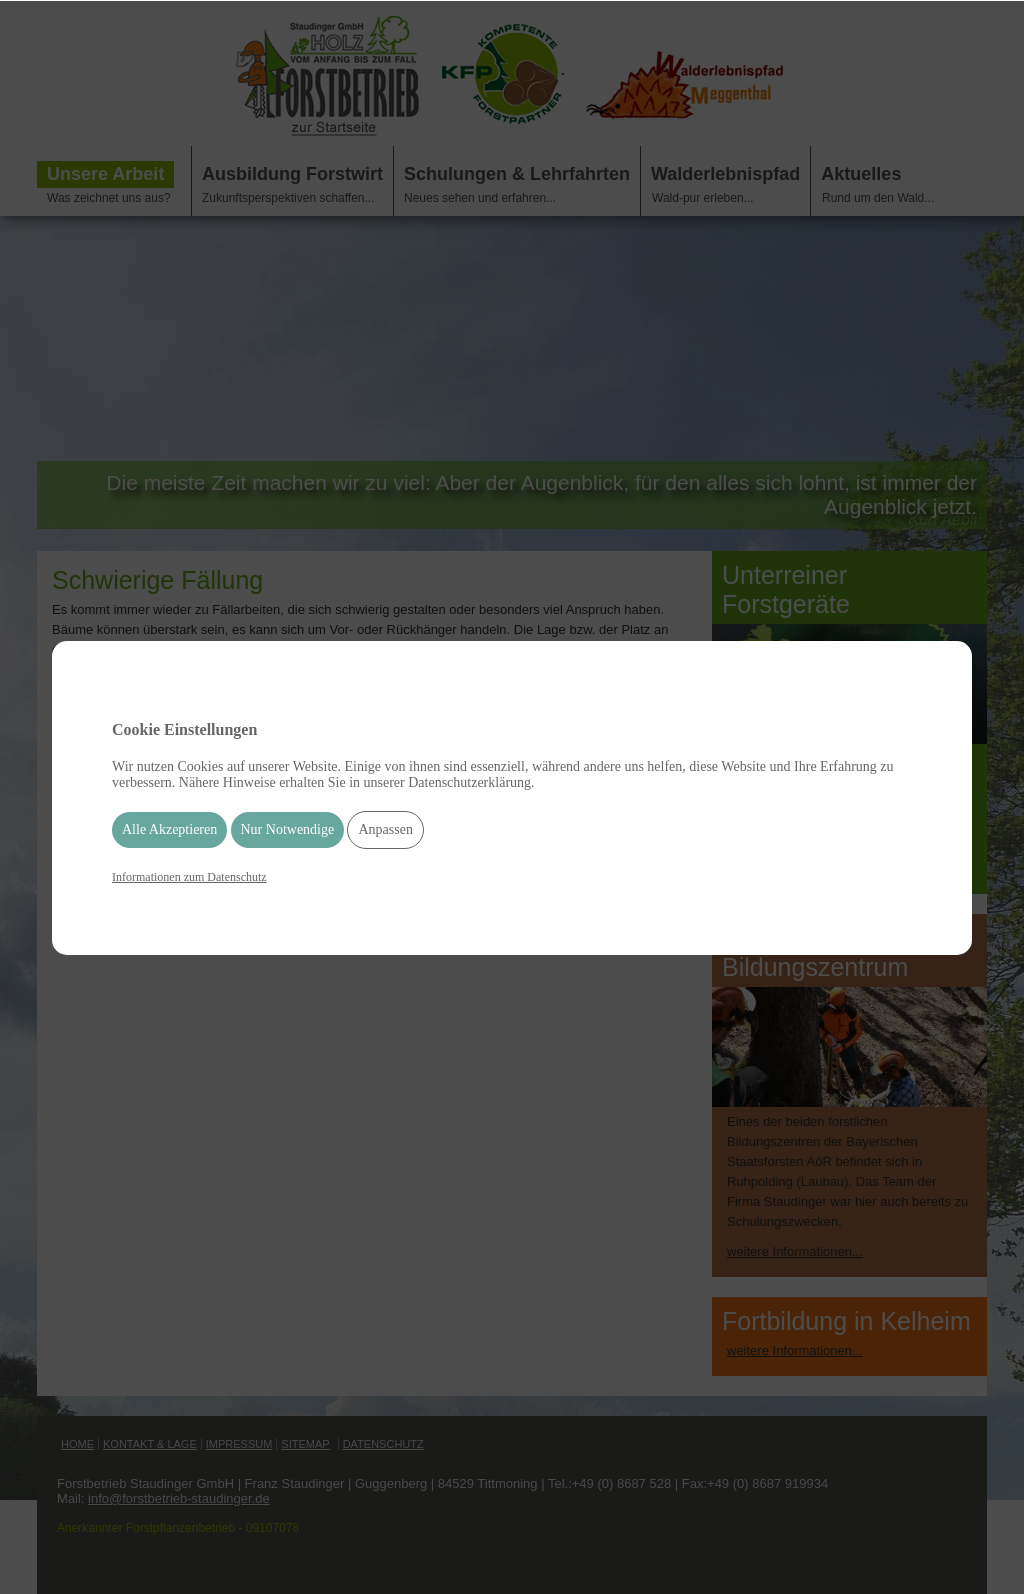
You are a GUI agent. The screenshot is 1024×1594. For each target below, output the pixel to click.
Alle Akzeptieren (169, 829)
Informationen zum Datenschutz (189, 877)
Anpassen (385, 829)
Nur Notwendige (288, 829)
